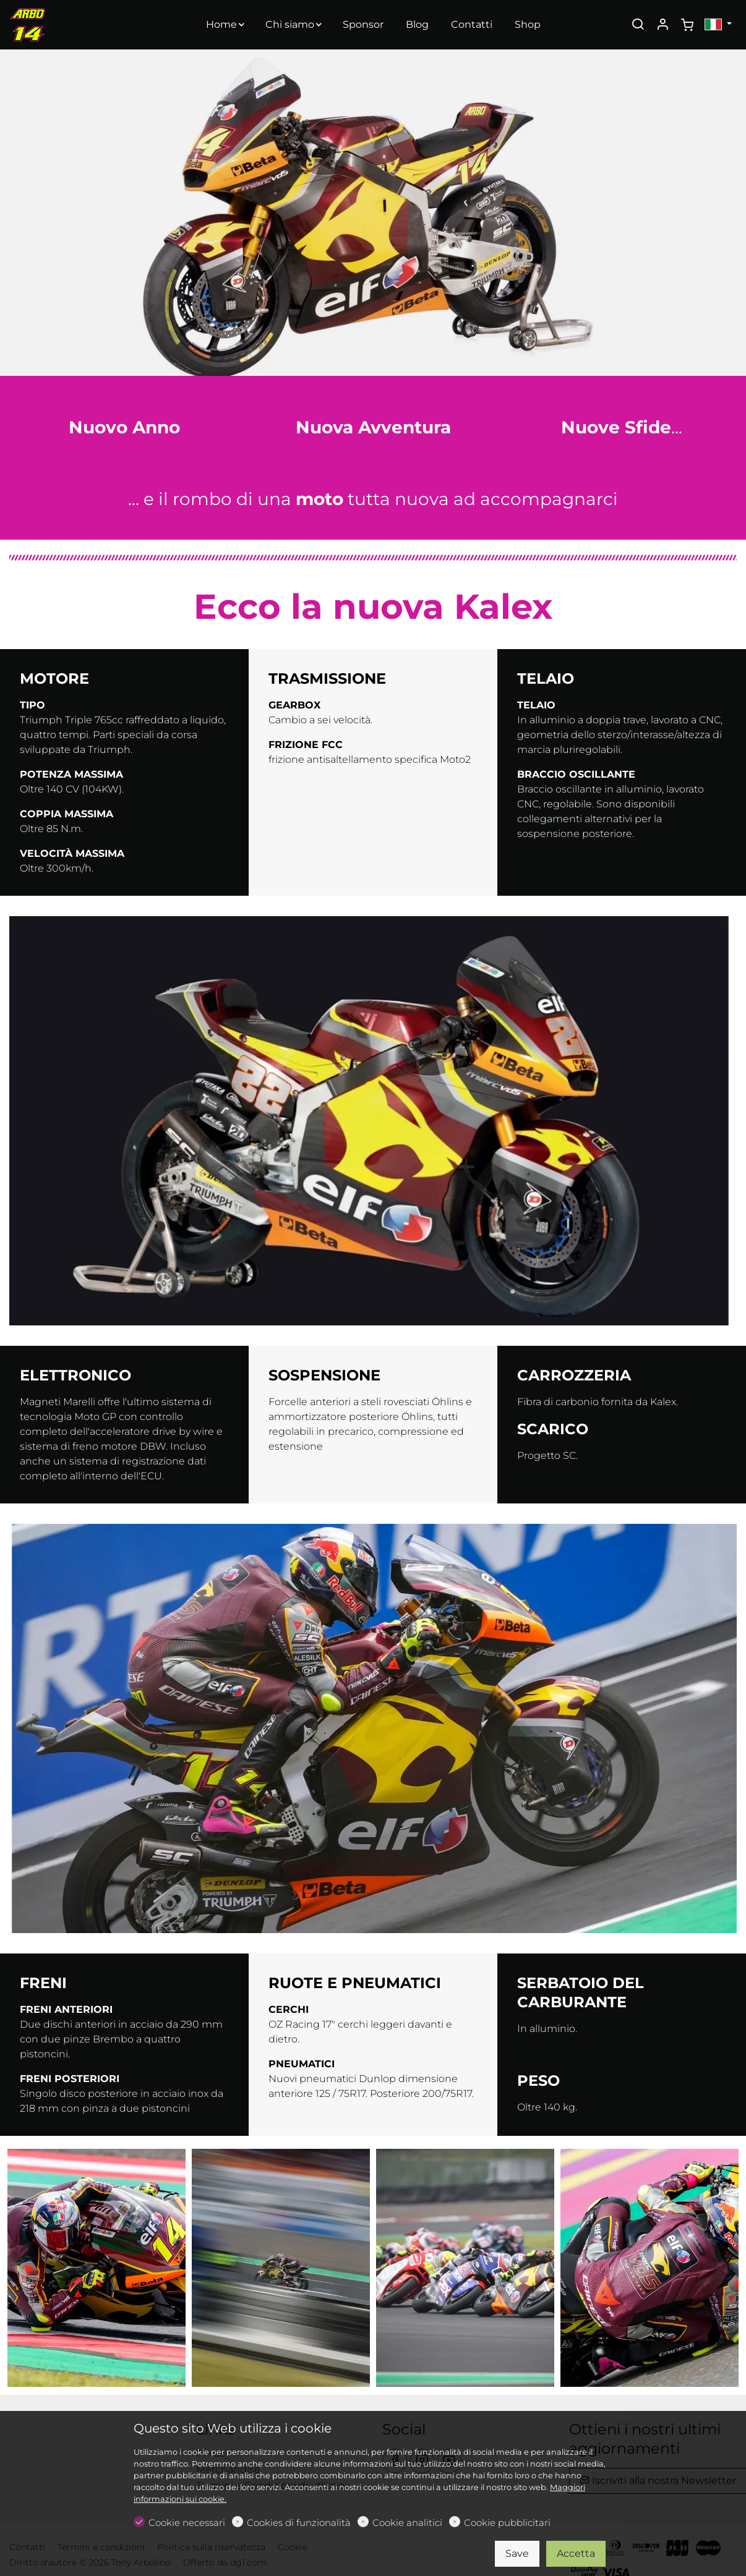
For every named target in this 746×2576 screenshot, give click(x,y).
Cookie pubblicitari (507, 2522)
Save (517, 2553)
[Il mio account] (662, 25)
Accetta (576, 2553)
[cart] (687, 25)
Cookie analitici (407, 2522)
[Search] (637, 25)
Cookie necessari (186, 2522)
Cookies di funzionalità (299, 2522)
